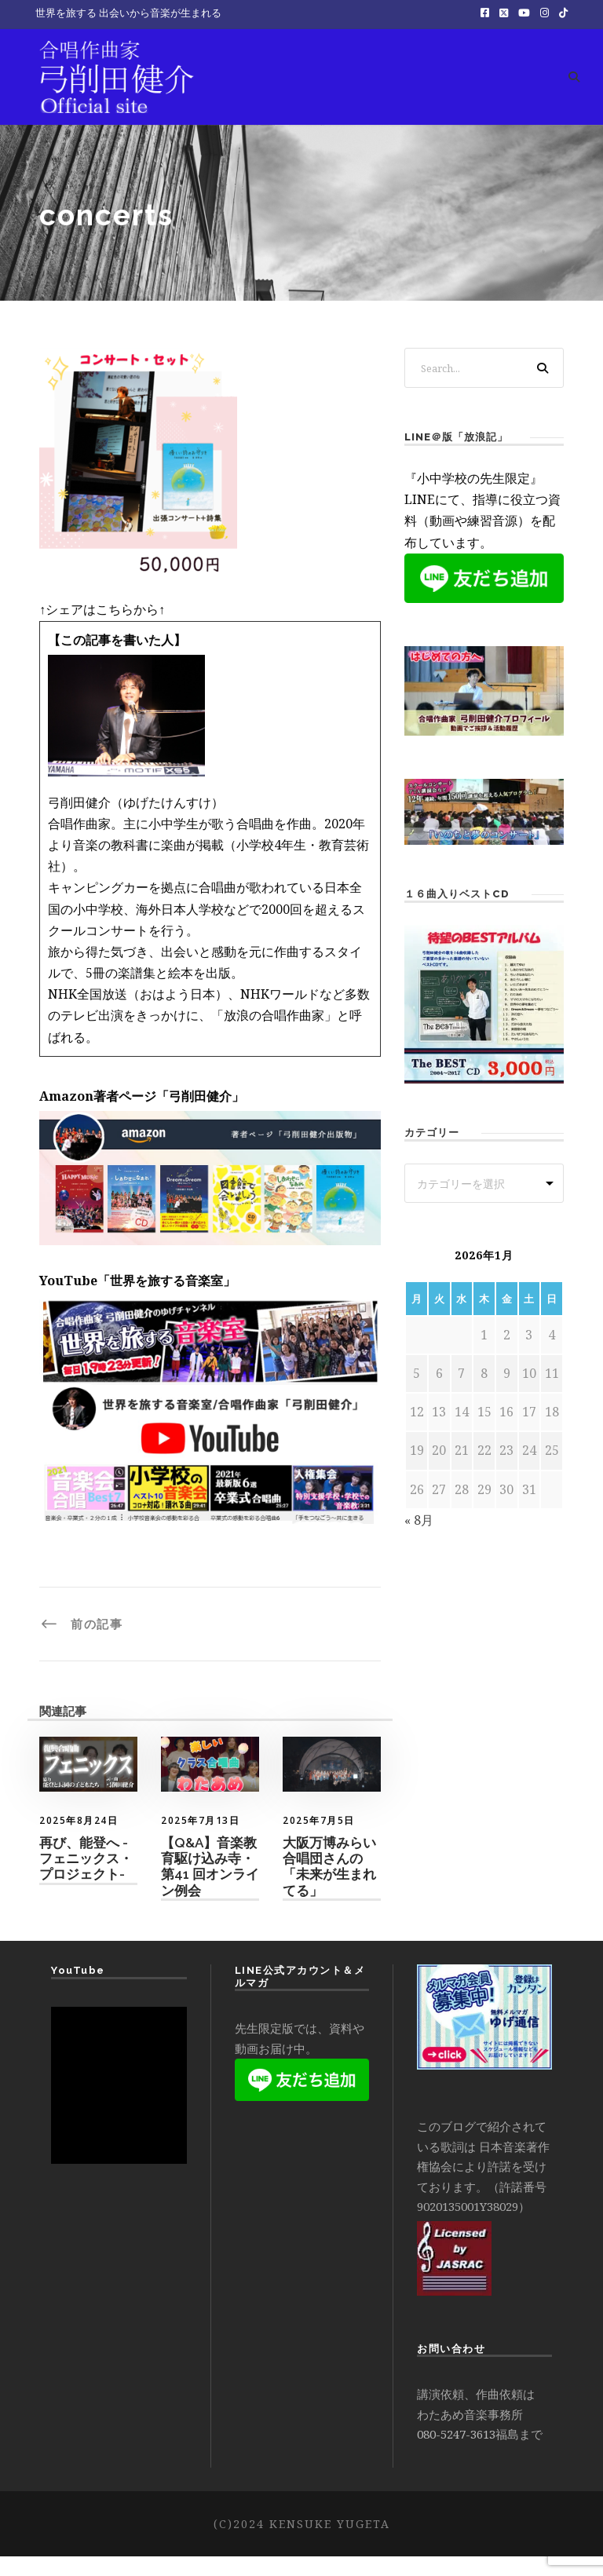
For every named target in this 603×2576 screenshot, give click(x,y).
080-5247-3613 (456, 2453)
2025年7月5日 (319, 1840)
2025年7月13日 (200, 1840)
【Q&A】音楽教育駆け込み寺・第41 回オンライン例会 (210, 1885)
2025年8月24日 (78, 1840)
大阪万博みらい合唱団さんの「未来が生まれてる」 (329, 1885)
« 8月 (418, 1539)
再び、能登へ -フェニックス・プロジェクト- (86, 1878)
